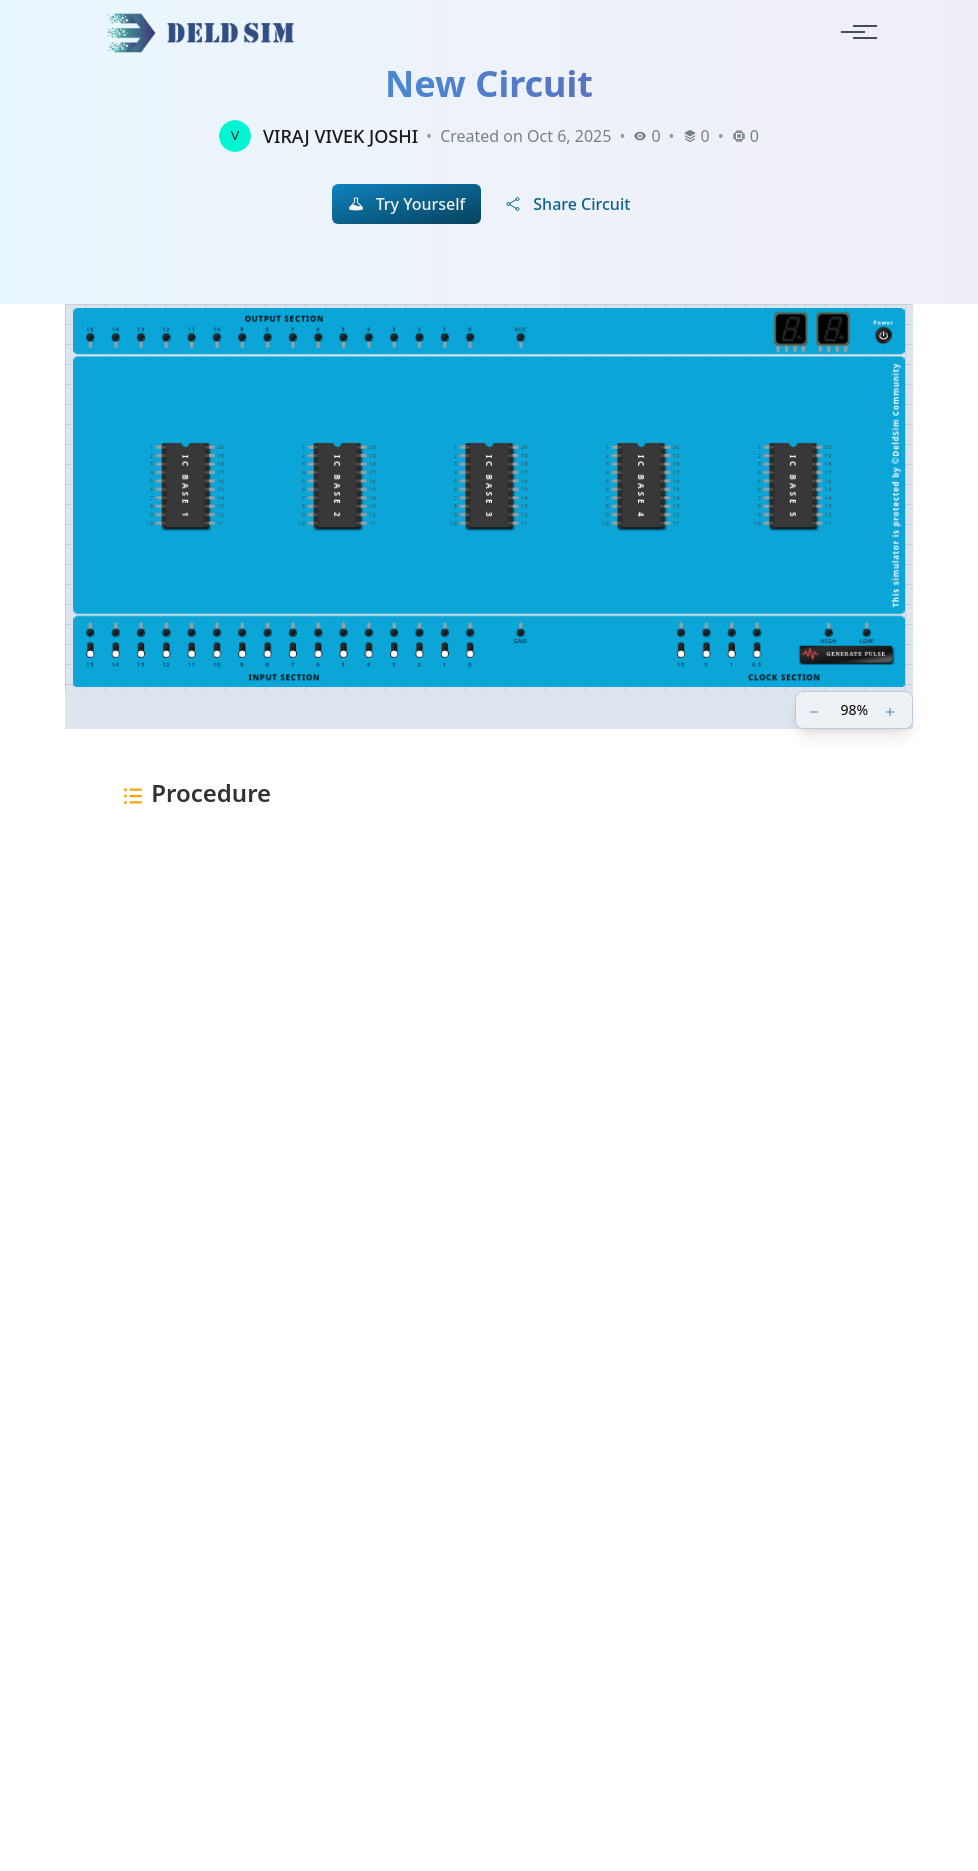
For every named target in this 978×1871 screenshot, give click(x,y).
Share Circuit (567, 204)
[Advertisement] (489, 1103)
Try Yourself (407, 204)
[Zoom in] (892, 710)
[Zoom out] (816, 710)
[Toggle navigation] (853, 32)
